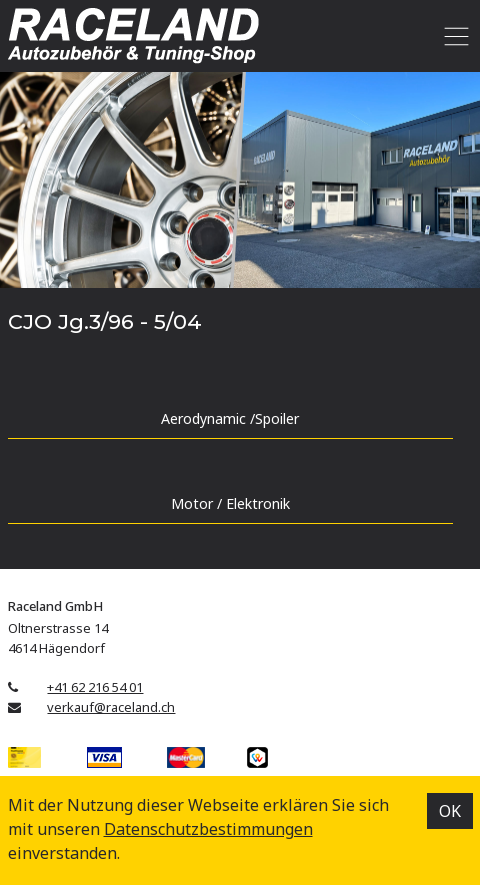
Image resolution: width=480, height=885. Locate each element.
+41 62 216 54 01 (95, 687)
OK (450, 811)
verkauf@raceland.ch (111, 707)
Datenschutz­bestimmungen (208, 829)
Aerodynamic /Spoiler (230, 418)
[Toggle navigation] (453, 36)
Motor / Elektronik (230, 503)
